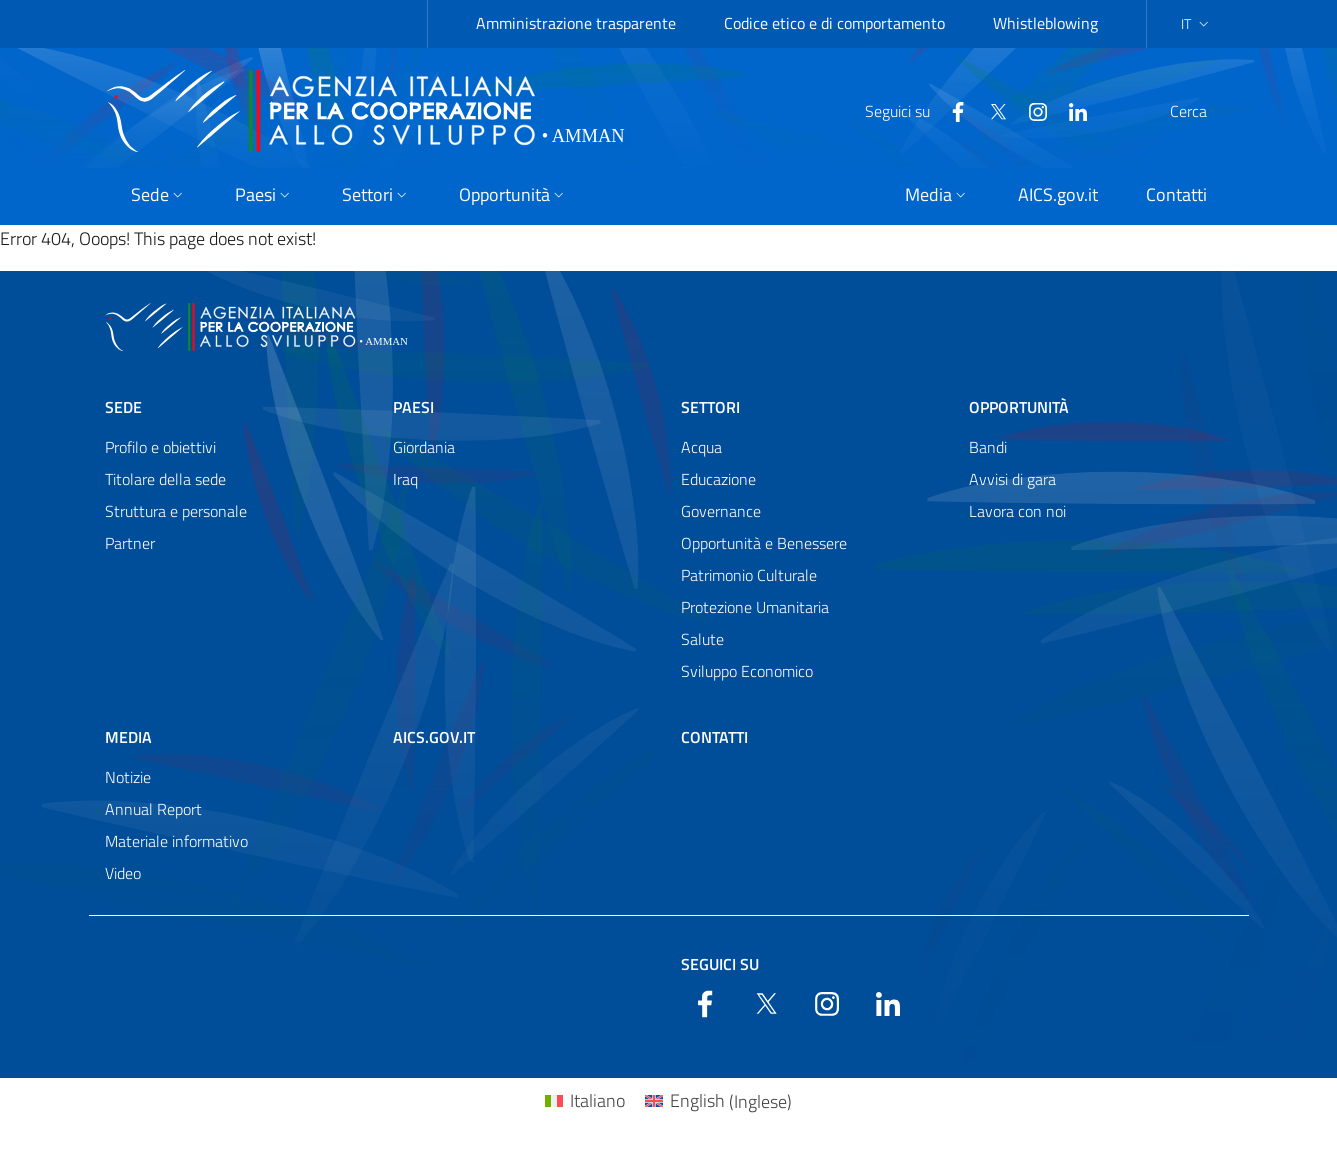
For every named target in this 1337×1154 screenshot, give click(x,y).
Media (128, 737)
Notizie (128, 777)
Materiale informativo (176, 841)
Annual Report (153, 809)
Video (123, 873)
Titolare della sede (165, 479)
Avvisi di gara (1012, 479)
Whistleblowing (1045, 23)
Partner (130, 543)
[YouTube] (990, 110)
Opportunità (1019, 407)
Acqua (701, 447)
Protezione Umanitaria (755, 607)
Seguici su (720, 964)
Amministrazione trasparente (576, 23)
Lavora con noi (1017, 511)
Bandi (988, 447)
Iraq (405, 479)
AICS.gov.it (434, 737)
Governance (721, 511)
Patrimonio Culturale (749, 575)
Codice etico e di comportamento (834, 23)
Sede (123, 407)
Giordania (424, 447)
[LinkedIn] (1030, 110)
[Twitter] (950, 110)
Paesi (413, 407)
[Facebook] (910, 110)
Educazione (718, 479)
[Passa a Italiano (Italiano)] (585, 1101)
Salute (702, 639)
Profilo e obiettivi (160, 447)
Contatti (714, 737)
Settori (710, 407)
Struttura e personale (176, 511)
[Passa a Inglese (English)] (718, 1101)
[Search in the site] (1207, 111)
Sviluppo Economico (747, 671)
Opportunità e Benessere (764, 543)
